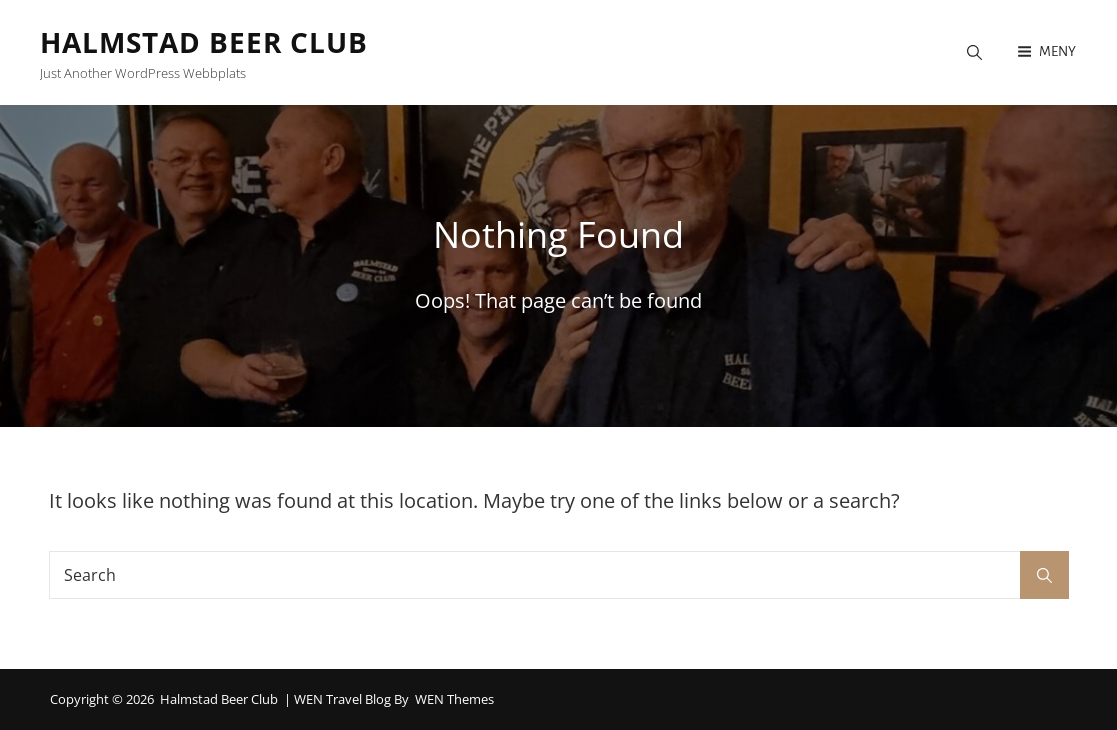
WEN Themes (454, 699)
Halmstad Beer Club (204, 42)
